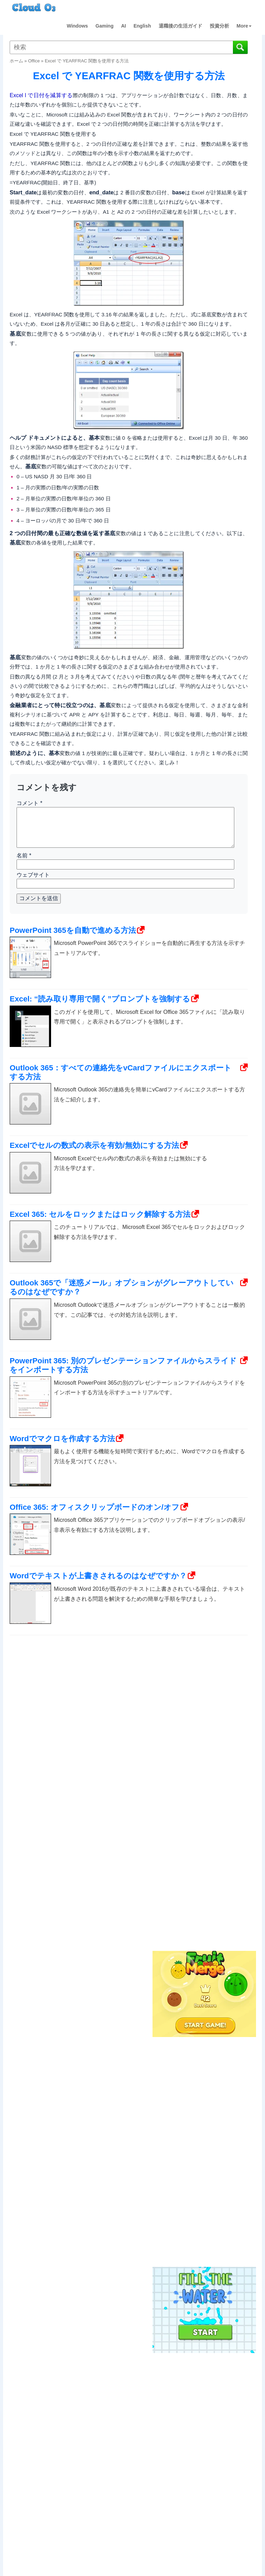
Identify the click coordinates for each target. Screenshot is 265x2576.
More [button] (244, 26)
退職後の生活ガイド (180, 26)
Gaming (105, 26)
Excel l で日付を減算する (41, 95)
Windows (77, 26)
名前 (24, 855)
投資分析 (219, 26)
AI (123, 26)
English (142, 26)
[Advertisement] (203, 1835)
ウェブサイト (33, 875)
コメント (29, 803)
